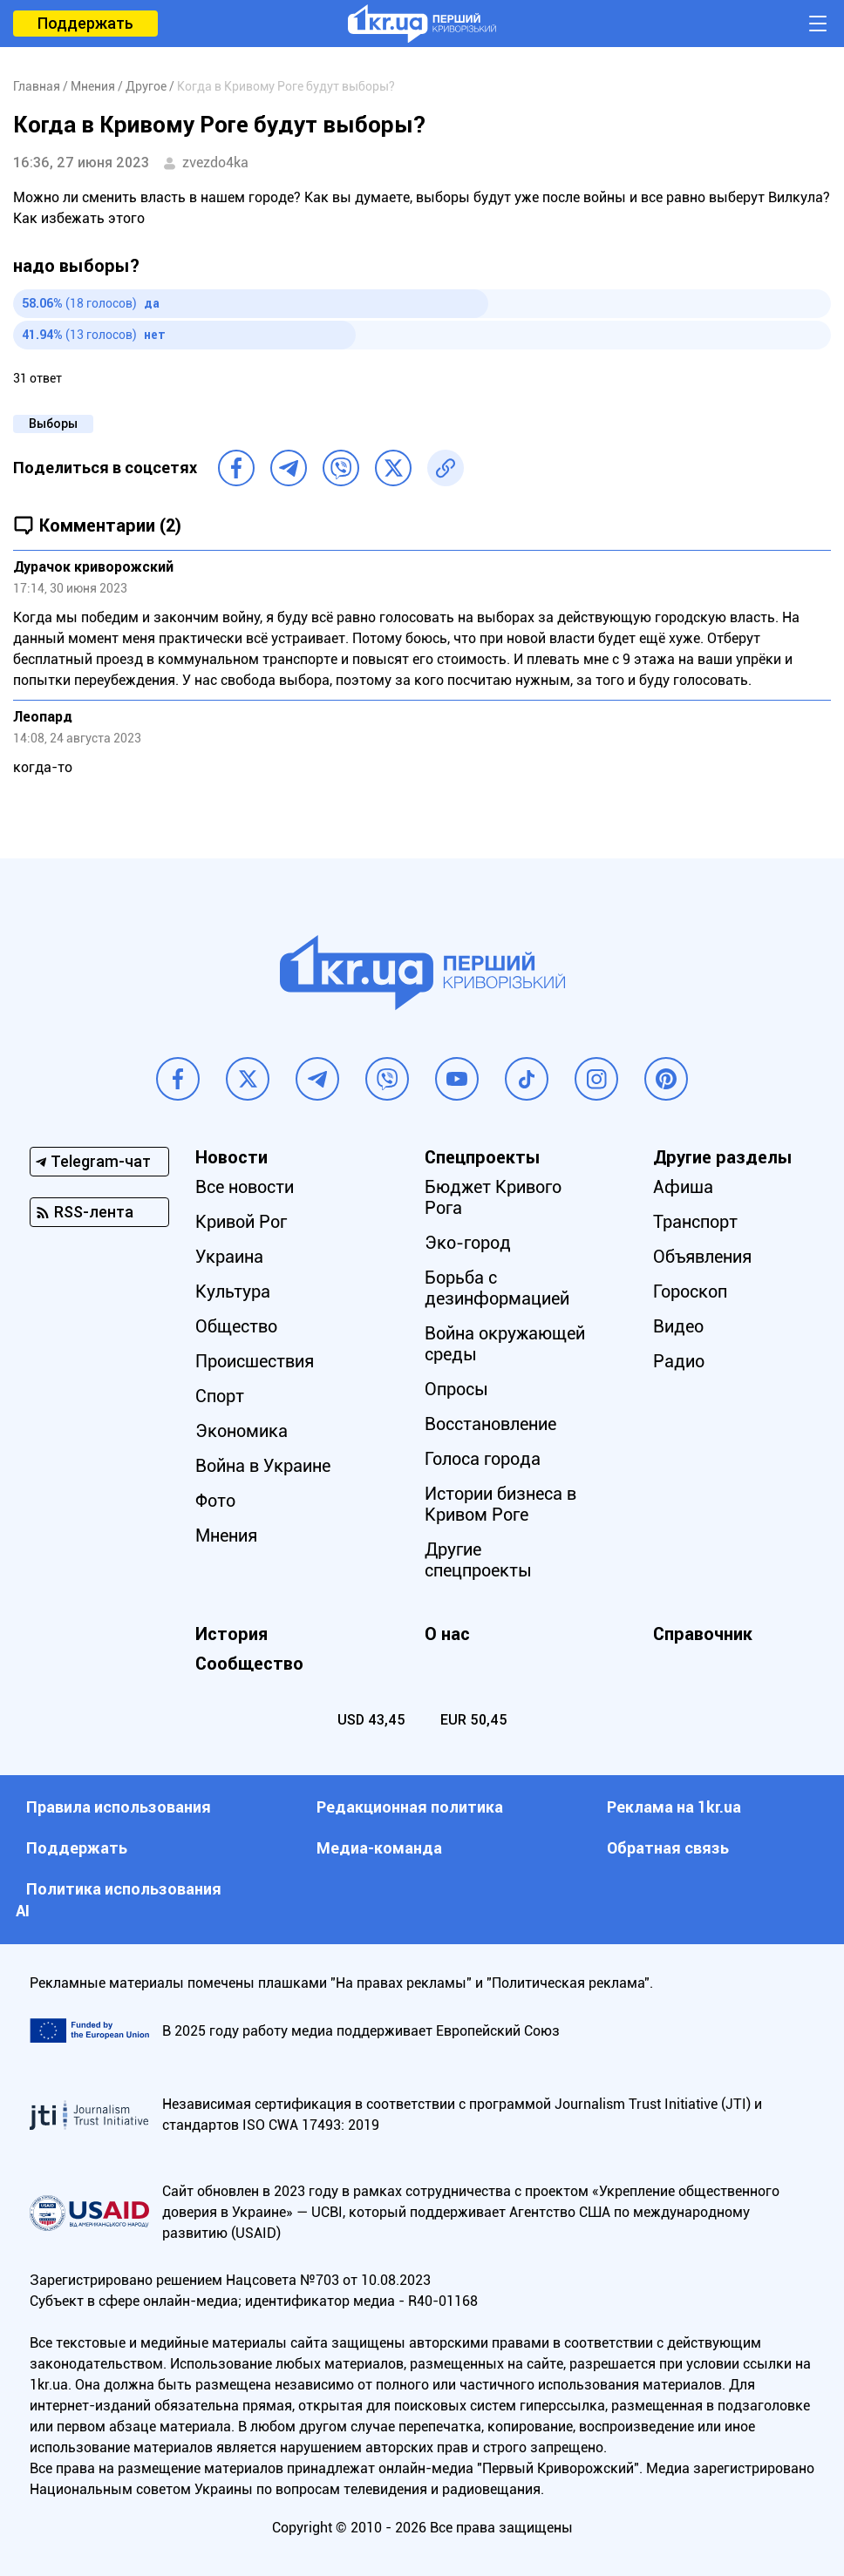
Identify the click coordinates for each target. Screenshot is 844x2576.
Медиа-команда (379, 1848)
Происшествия (254, 1361)
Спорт (219, 1396)
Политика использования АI (118, 1900)
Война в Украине (262, 1465)
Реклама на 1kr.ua (674, 1807)
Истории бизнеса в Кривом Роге (500, 1504)
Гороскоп (690, 1291)
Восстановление (490, 1423)
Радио (678, 1361)
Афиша (683, 1186)
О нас (447, 1634)
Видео (678, 1326)
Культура (232, 1291)
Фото (215, 1500)
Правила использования (118, 1807)
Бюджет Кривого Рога (493, 1197)
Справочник (702, 1634)
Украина (229, 1256)
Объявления (702, 1256)
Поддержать (85, 23)
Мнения (226, 1535)
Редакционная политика (409, 1807)
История (231, 1634)
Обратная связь (668, 1848)
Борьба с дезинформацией (497, 1288)
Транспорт (695, 1221)
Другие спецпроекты (478, 1560)
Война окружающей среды (505, 1344)
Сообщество (249, 1663)
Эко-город (468, 1242)
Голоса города (483, 1458)
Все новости (244, 1186)
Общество (236, 1326)
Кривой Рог (241, 1221)
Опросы (456, 1389)
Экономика (241, 1430)
